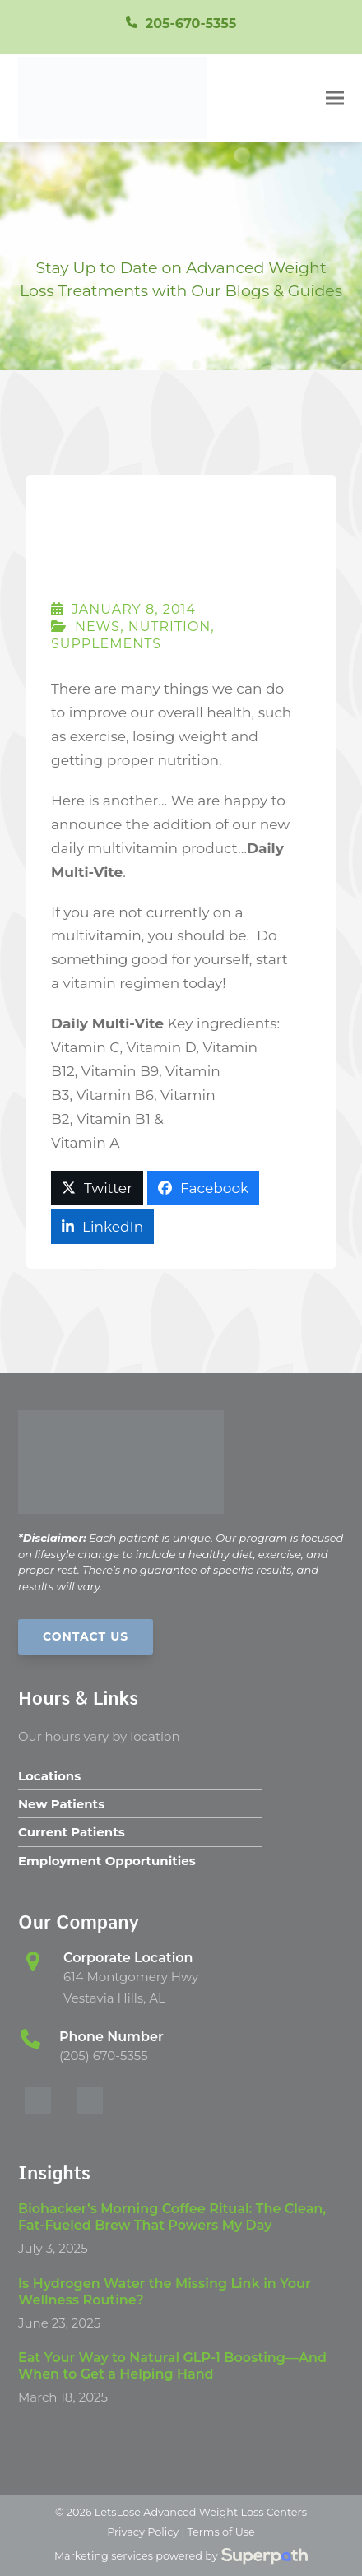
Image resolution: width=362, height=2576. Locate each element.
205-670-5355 (191, 23)
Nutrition (169, 626)
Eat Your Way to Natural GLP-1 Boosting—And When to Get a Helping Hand (172, 2366)
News (97, 626)
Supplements (106, 644)
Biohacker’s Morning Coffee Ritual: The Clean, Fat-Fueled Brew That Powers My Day (172, 2217)
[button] (335, 97)
